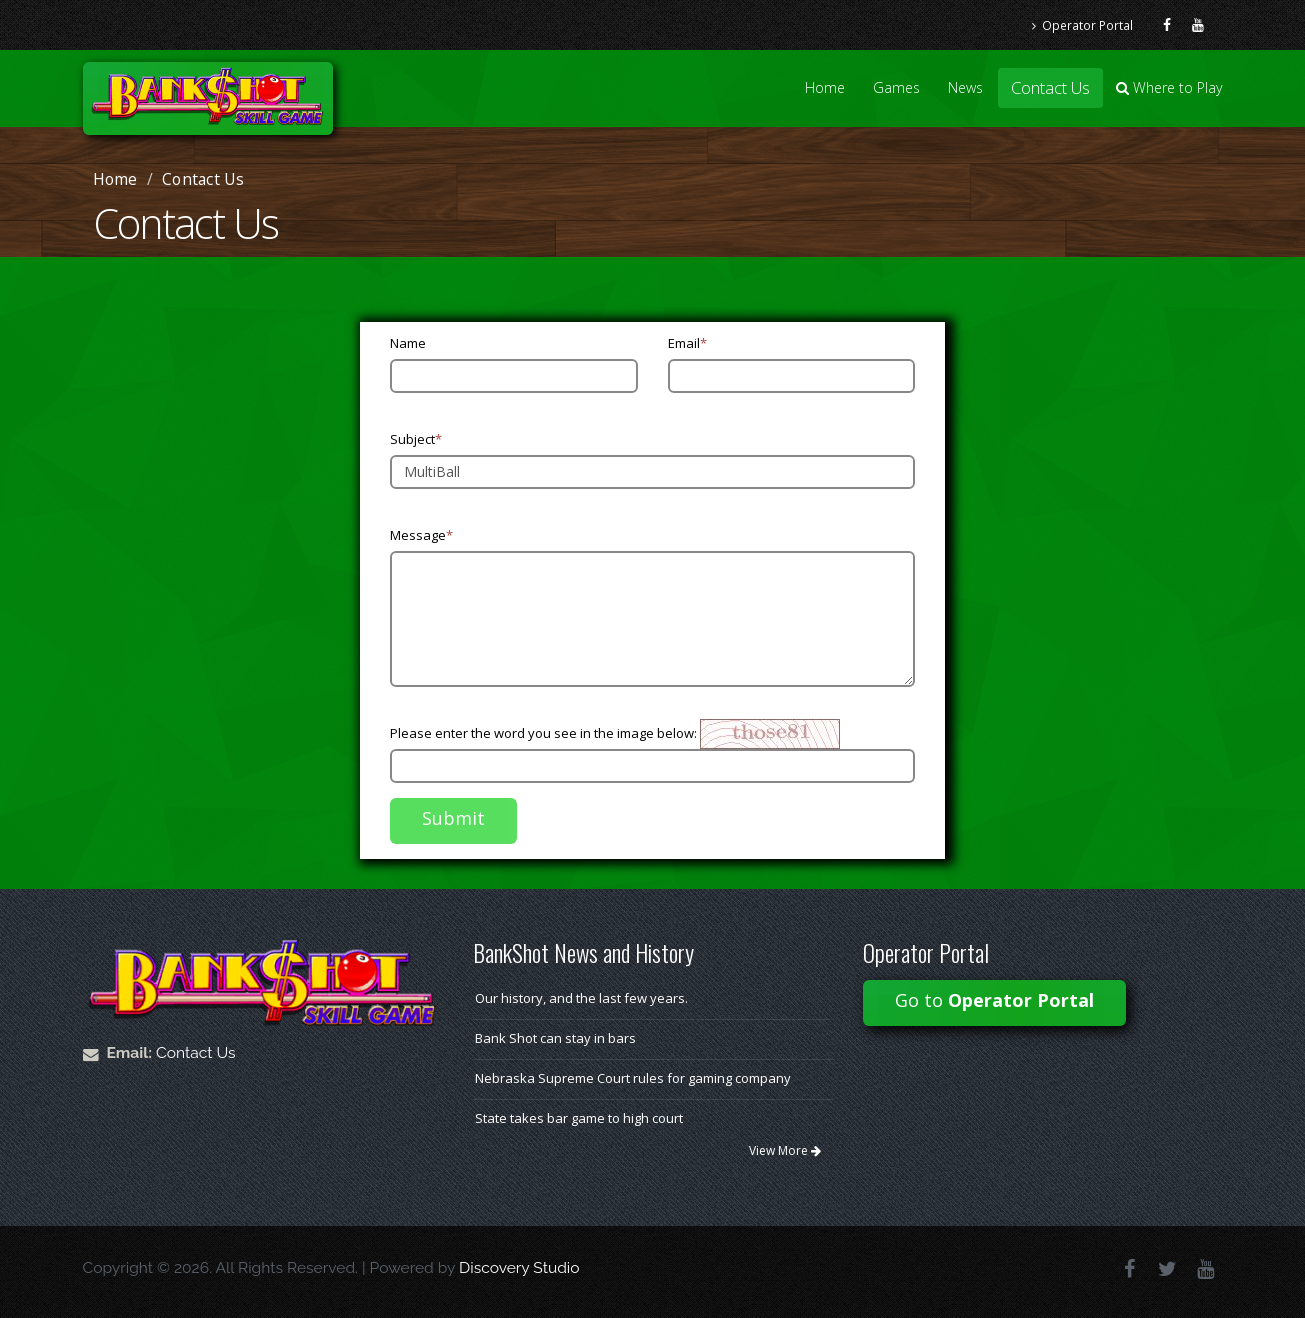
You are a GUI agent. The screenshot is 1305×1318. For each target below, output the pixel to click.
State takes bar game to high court (579, 1118)
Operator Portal (1082, 25)
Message (421, 535)
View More (785, 1150)
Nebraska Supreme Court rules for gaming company (633, 1078)
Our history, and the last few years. (581, 998)
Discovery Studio (519, 1267)
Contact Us (1050, 87)
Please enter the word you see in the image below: (543, 733)
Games (896, 87)
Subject (416, 439)
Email (687, 343)
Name (408, 343)
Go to (994, 1000)
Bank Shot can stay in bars (555, 1038)
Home (825, 87)
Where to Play (1169, 87)
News (965, 87)
